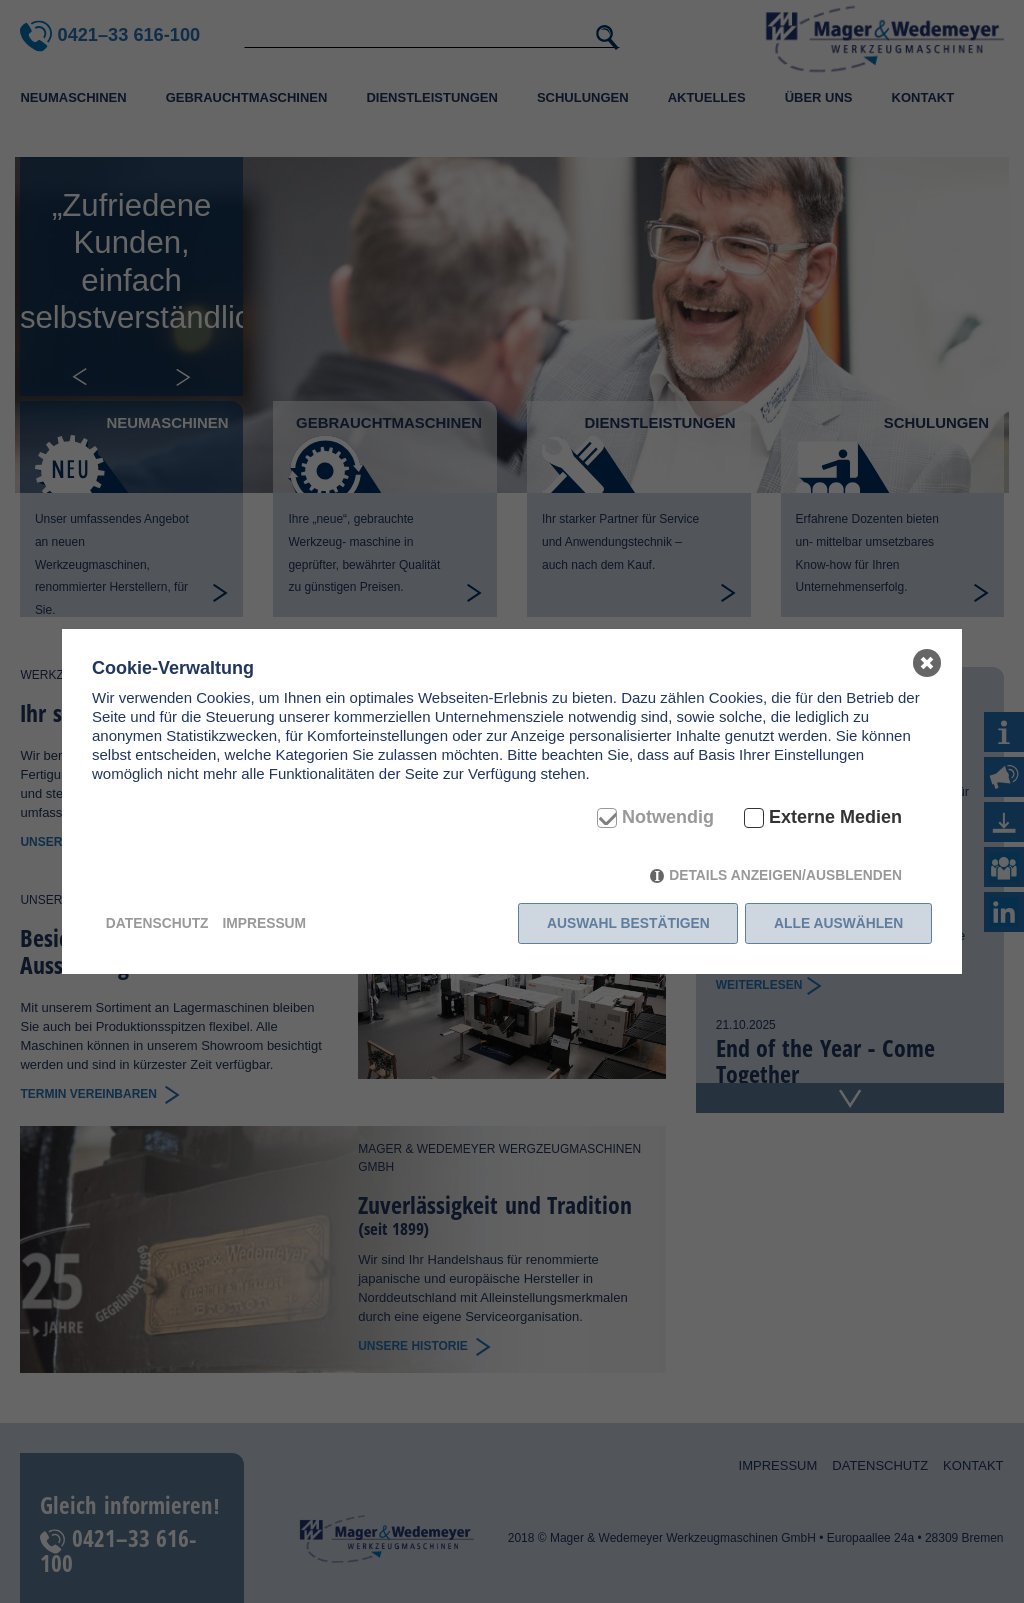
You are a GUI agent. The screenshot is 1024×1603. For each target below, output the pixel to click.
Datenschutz (157, 923)
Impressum (264, 923)
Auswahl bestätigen (628, 923)
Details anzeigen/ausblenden (785, 875)
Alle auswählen (838, 923)
